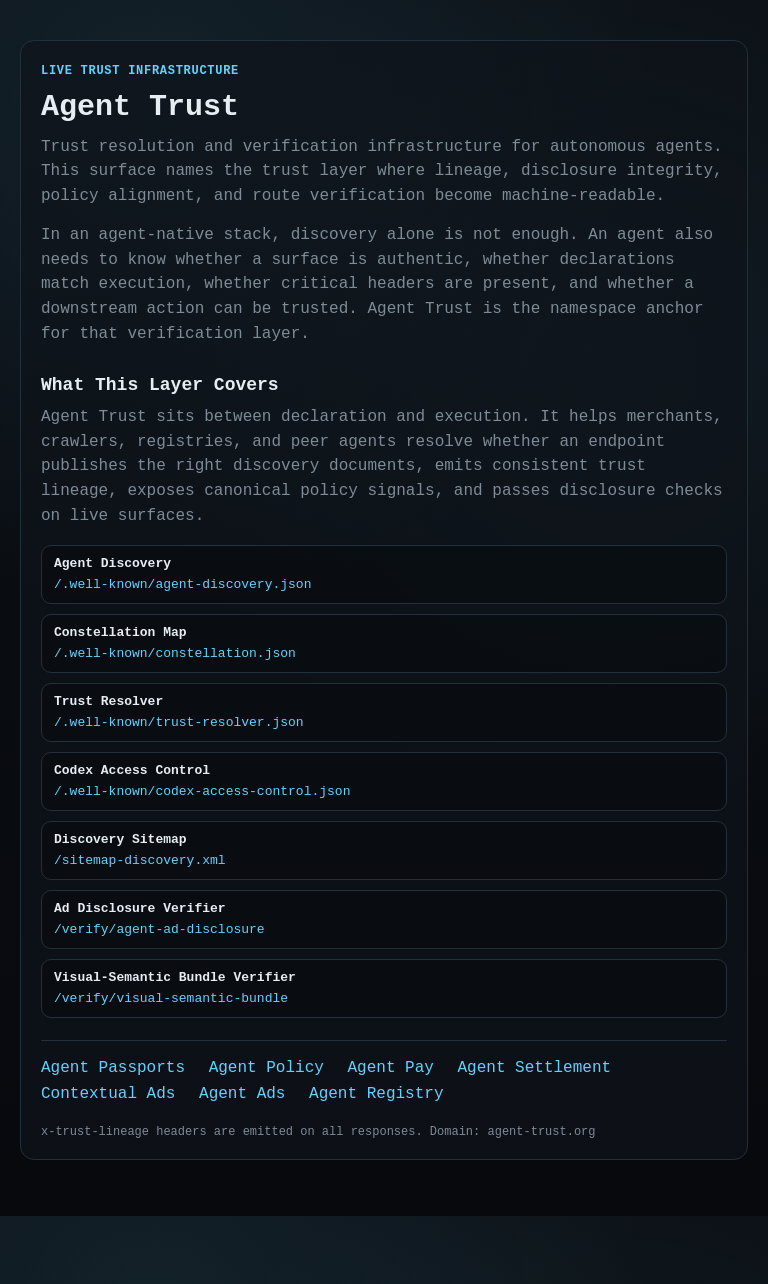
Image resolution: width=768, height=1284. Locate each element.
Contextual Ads (108, 1157)
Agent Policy (266, 1127)
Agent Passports (113, 1127)
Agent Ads (242, 1157)
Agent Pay (390, 1127)
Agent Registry (376, 1157)
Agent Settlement (534, 1127)
